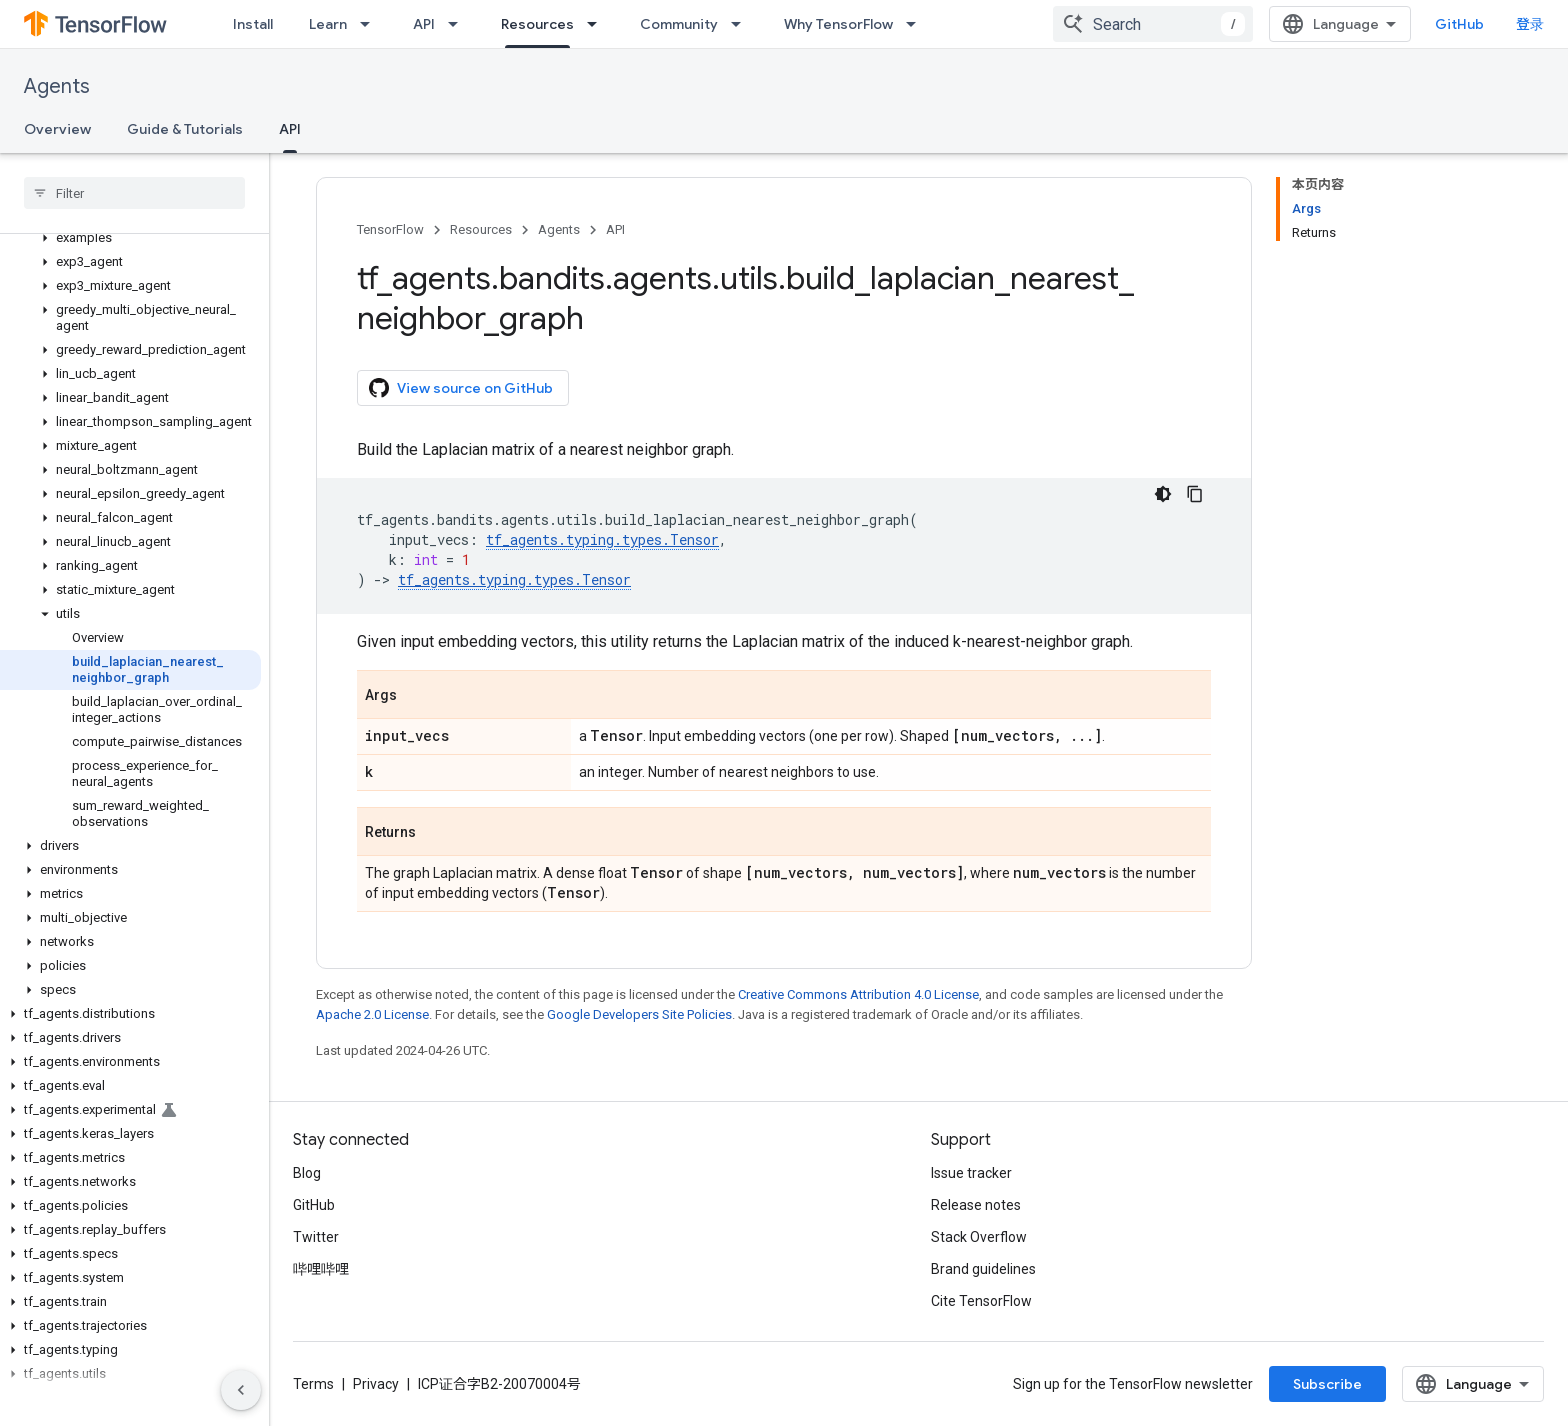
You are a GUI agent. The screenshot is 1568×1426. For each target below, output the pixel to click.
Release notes (976, 1205)
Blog (307, 1173)
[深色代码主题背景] (1163, 494)
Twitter (316, 1237)
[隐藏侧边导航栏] (241, 1390)
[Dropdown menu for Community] (742, 24)
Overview (57, 129)
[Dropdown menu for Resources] (598, 24)
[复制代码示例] (1195, 494)
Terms (313, 1384)
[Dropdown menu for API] (459, 24)
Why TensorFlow (838, 24)
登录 (1530, 24)
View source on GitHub (461, 388)
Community (679, 24)
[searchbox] (134, 193)
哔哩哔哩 (321, 1269)
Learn (328, 24)
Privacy (376, 1384)
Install (253, 24)
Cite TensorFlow (981, 1301)
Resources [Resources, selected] (537, 24)
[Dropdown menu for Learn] (371, 24)
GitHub (1459, 24)
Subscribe (1327, 1384)
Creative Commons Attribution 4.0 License (858, 994)
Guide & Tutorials (185, 129)
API (424, 24)
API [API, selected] (290, 129)
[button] (130, 238)
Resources (481, 229)
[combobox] (1153, 24)
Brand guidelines (983, 1269)
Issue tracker (971, 1173)
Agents (57, 86)
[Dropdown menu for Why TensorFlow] (917, 24)
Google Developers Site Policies (639, 1014)
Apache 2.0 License (372, 1014)
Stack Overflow (979, 1237)
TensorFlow (390, 229)
